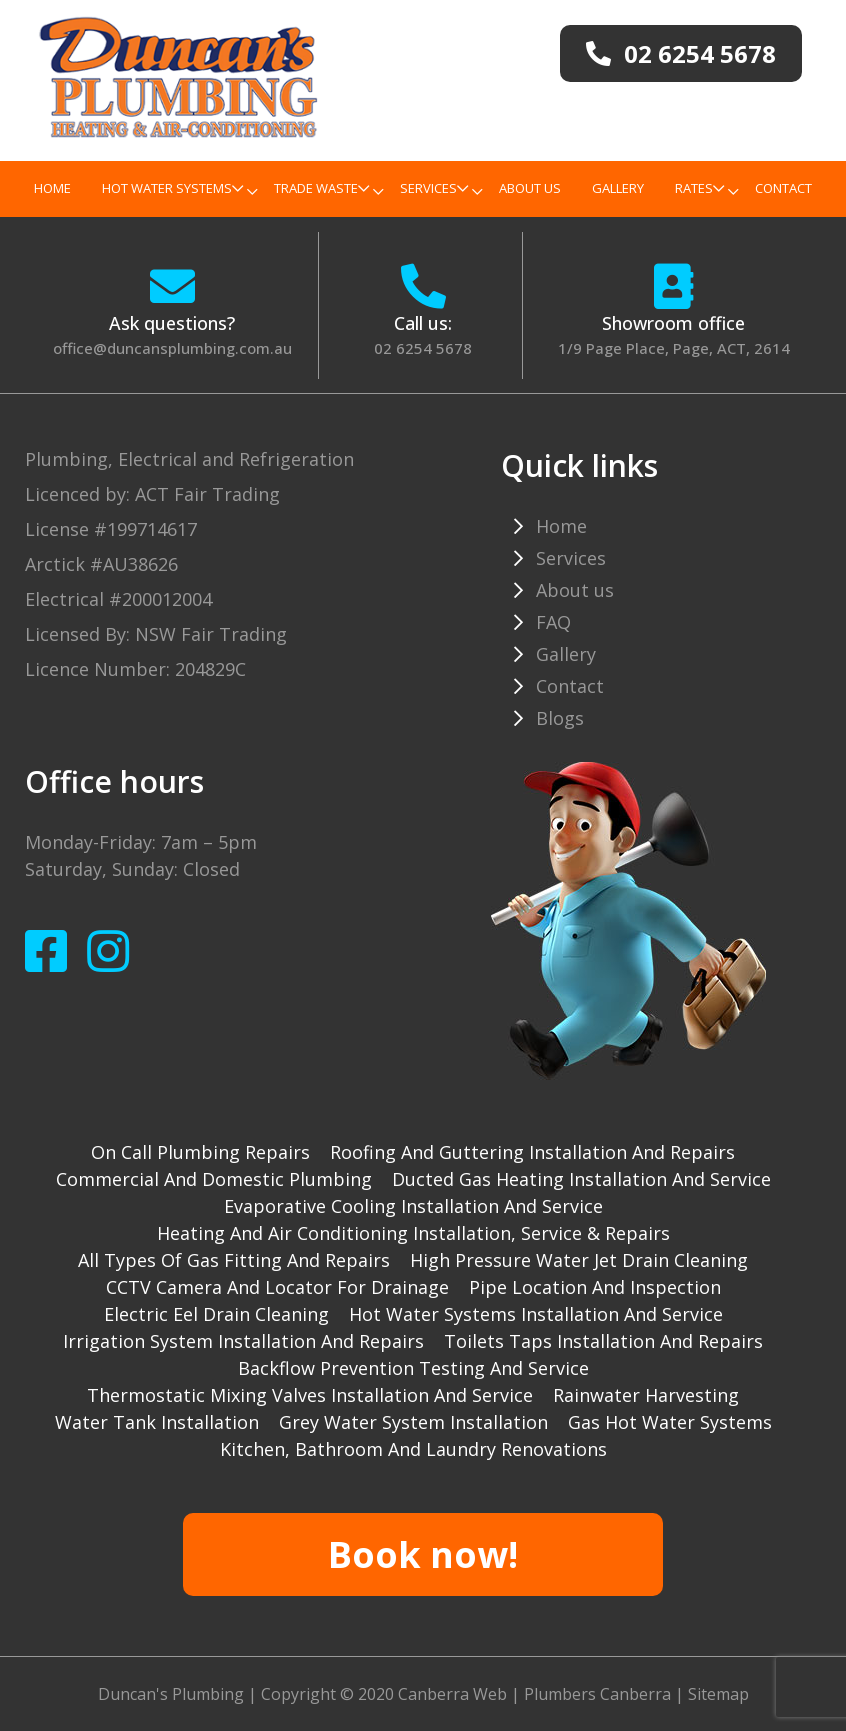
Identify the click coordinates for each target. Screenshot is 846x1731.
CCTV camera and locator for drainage (277, 1287)
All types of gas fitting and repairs (234, 1260)
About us (530, 188)
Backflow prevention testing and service (413, 1368)
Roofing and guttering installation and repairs (532, 1152)
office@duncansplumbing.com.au (172, 348)
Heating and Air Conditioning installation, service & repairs (413, 1233)
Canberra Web (452, 1694)
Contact (783, 188)
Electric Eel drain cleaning (216, 1314)
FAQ (553, 622)
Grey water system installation (413, 1422)
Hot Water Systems (172, 188)
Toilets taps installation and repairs (603, 1341)
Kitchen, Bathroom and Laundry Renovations (413, 1449)
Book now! (423, 1554)
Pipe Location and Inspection (595, 1287)
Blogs (560, 718)
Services (434, 188)
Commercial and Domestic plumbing (214, 1179)
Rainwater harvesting (646, 1395)
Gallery (618, 188)
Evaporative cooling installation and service (413, 1206)
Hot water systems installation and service (536, 1314)
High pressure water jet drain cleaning (579, 1260)
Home (52, 188)
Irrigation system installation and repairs (243, 1341)
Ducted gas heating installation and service (581, 1179)
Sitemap (718, 1694)
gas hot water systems (670, 1422)
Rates (699, 188)
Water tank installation (157, 1422)
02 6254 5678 (423, 348)
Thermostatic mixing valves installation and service (310, 1395)
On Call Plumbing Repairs (200, 1152)
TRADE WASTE (321, 188)
